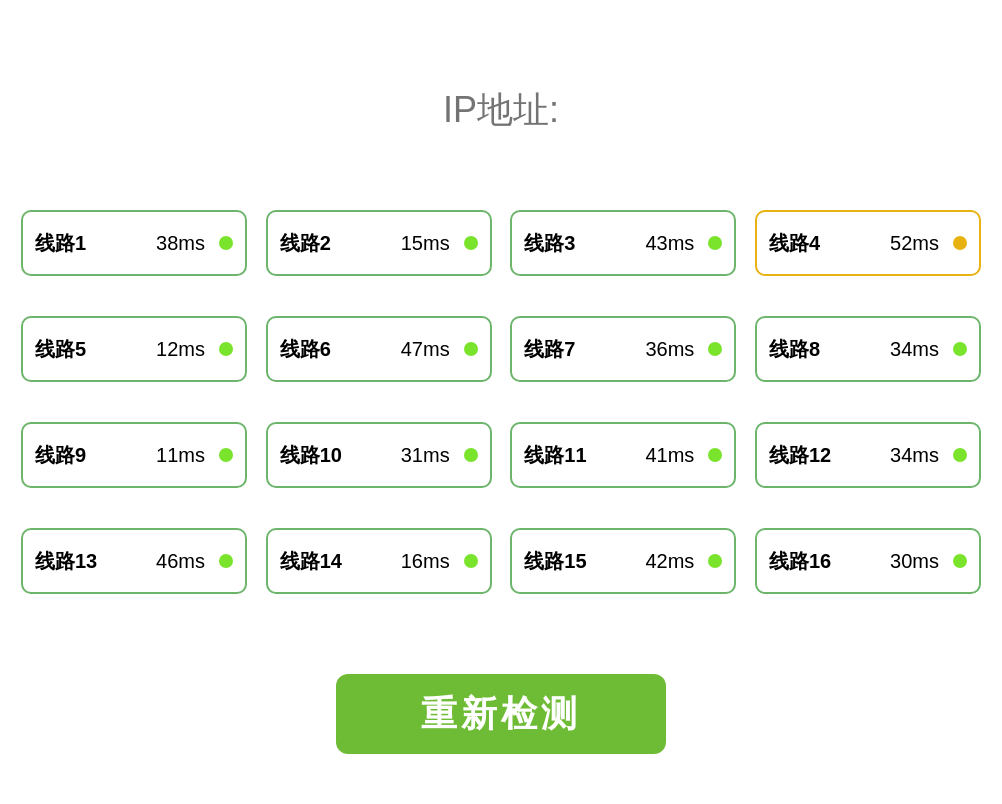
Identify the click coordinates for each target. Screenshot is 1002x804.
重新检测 (501, 713)
